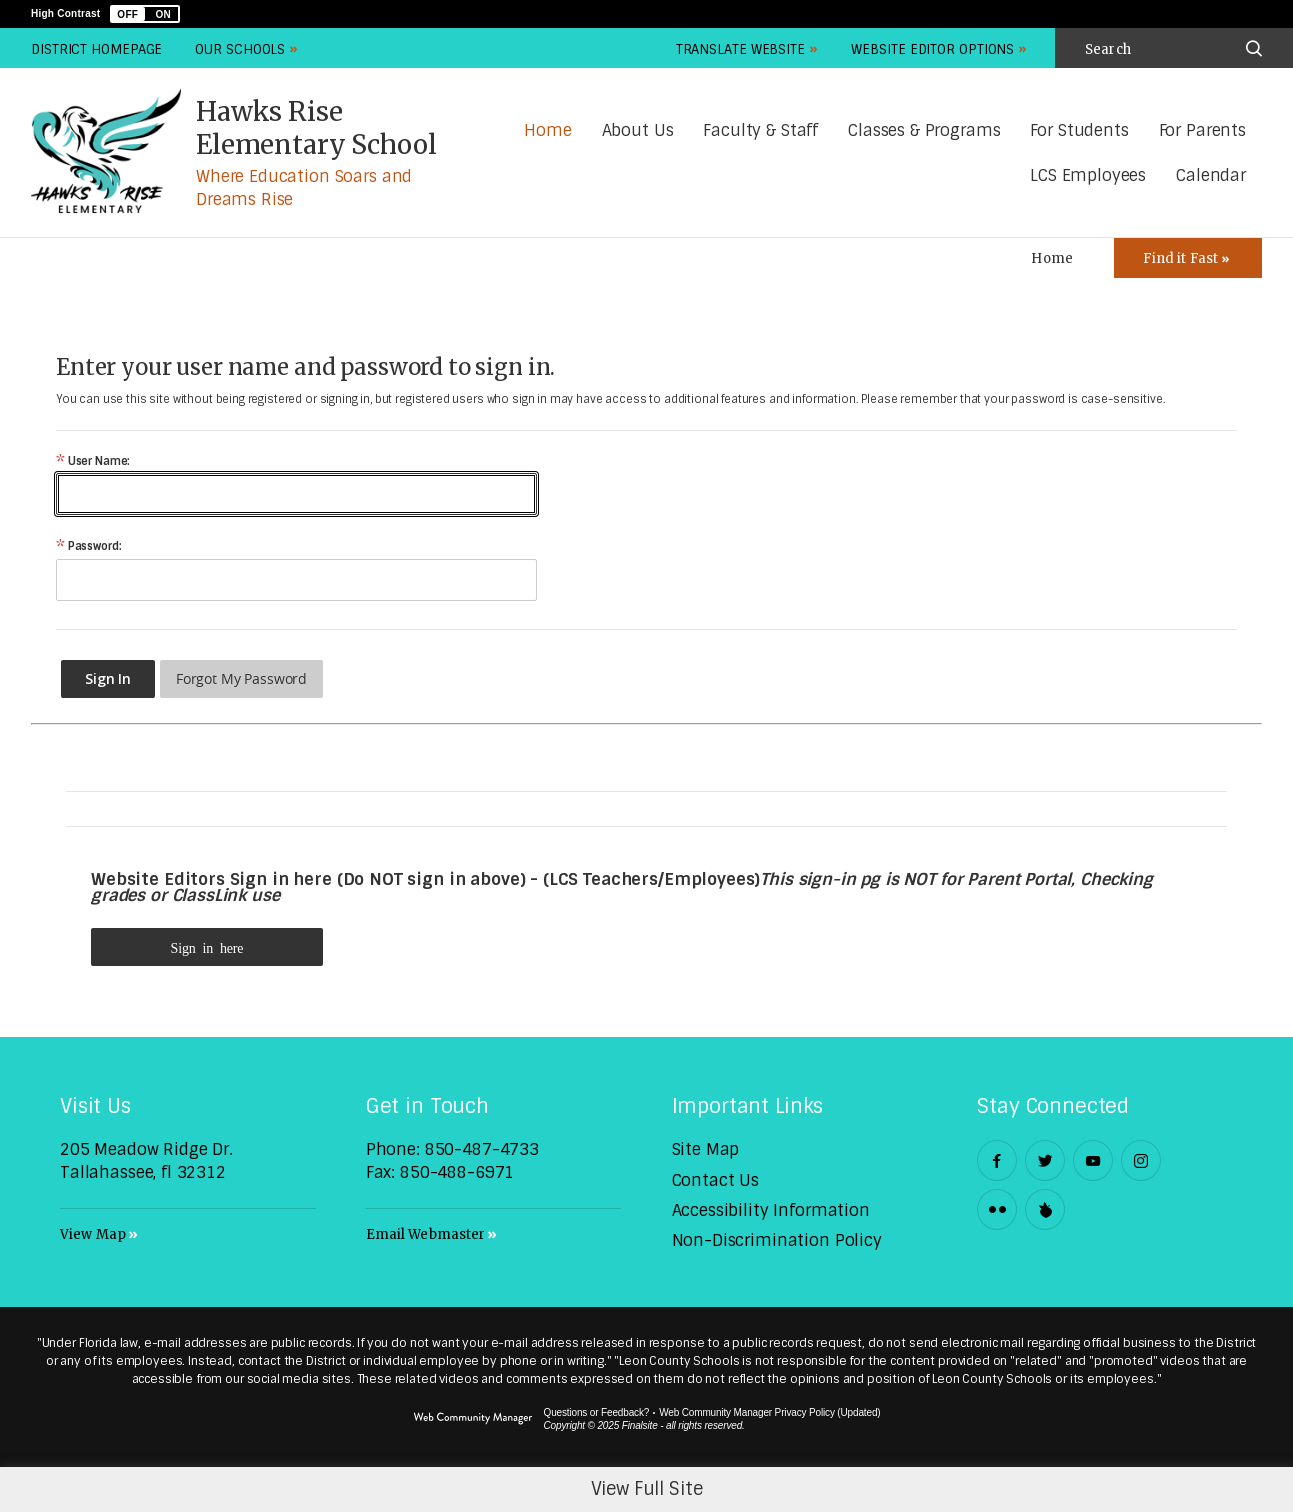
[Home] (547, 131)
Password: (88, 546)
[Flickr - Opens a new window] (997, 1209)
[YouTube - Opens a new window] (1093, 1160)
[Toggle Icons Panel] (1188, 258)
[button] (145, 14)
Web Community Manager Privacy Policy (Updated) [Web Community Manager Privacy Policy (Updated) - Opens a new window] (769, 1412)
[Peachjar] (1045, 1209)
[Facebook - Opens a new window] (997, 1160)
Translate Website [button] (740, 49)
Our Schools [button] (240, 49)
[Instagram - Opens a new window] (1141, 1160)
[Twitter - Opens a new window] (1045, 1160)
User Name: (93, 461)
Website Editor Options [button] (932, 49)
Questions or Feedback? (597, 1412)
